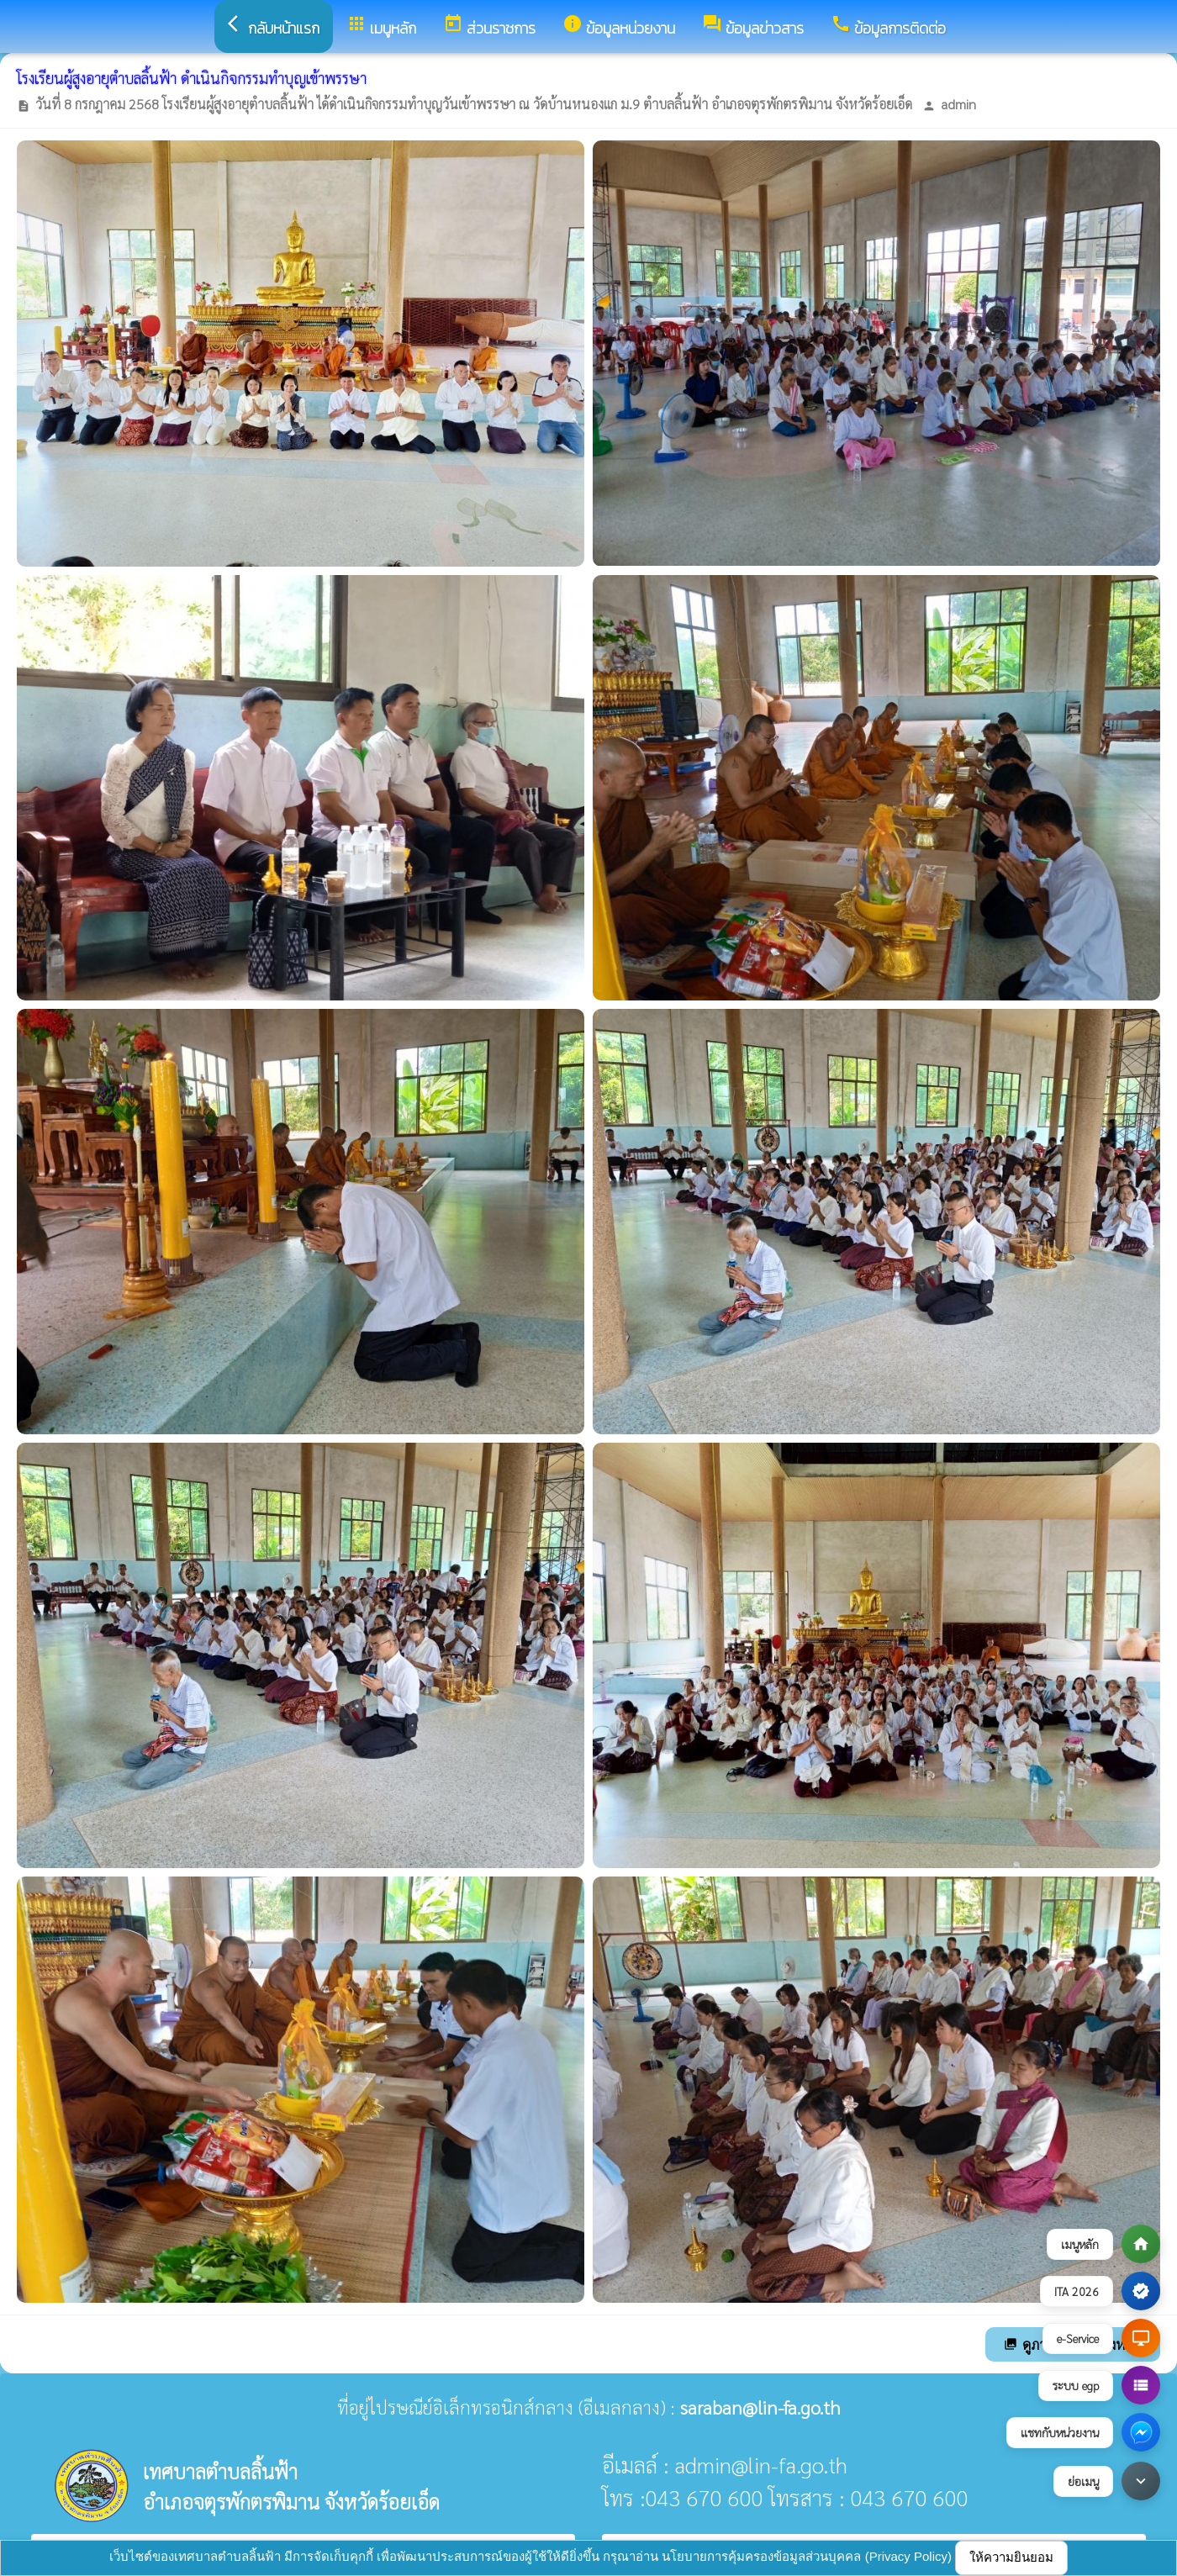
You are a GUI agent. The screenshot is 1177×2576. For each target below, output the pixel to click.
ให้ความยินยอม (1011, 2557)
